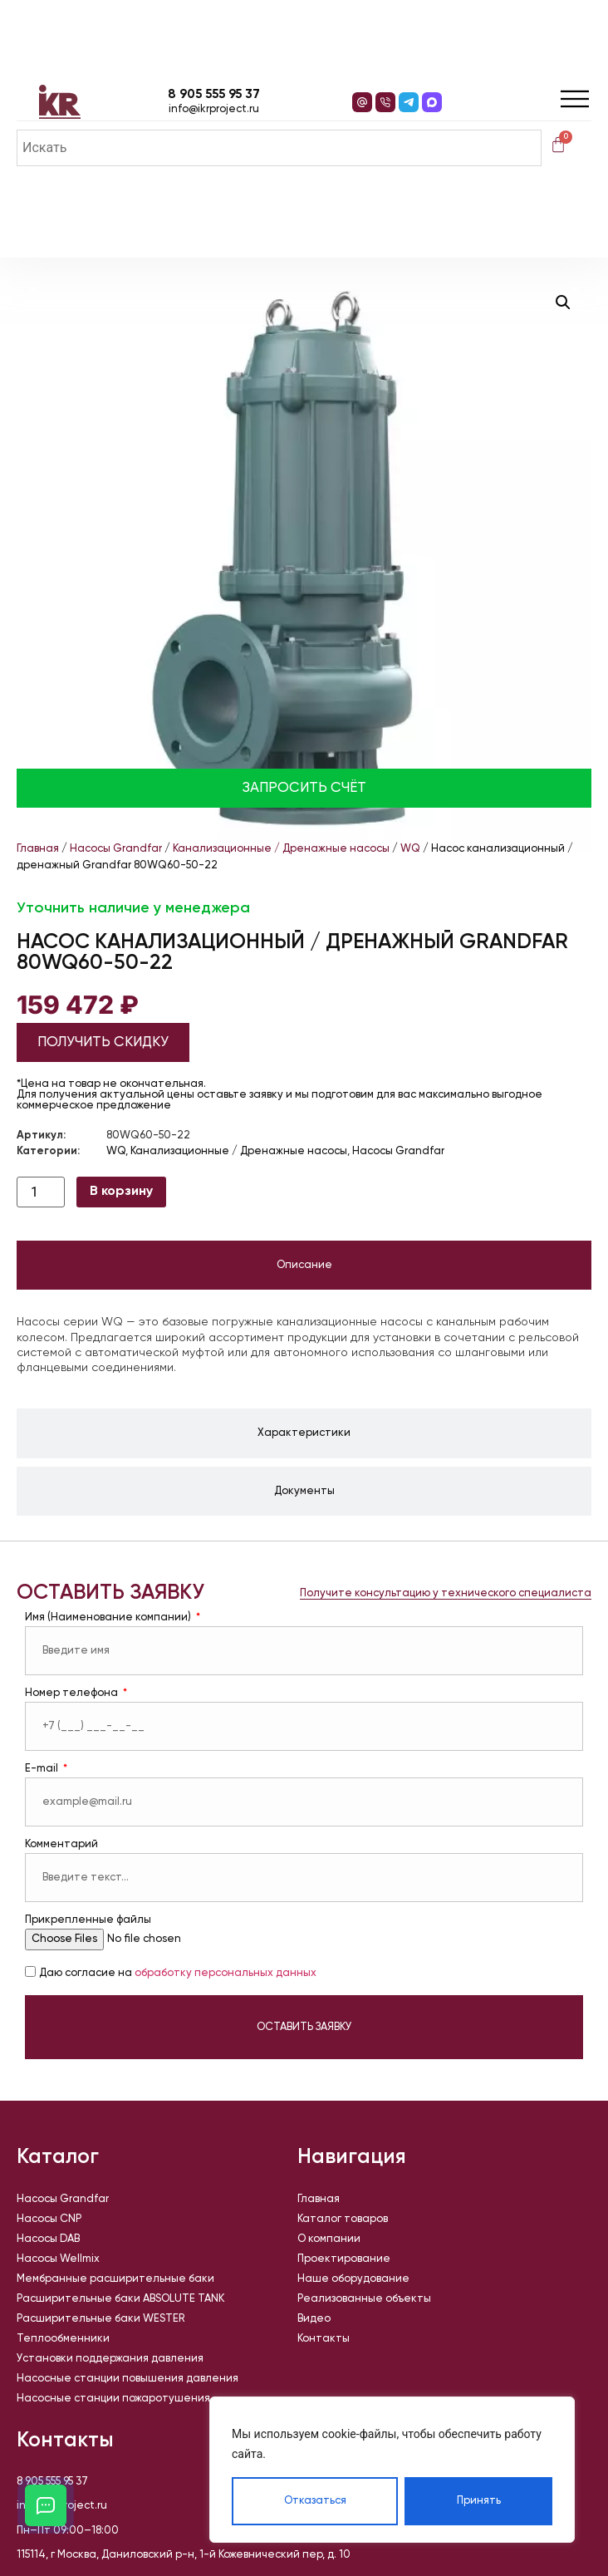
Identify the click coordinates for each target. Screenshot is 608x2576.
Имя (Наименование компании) (109, 1617)
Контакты (323, 2338)
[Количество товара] (41, 1192)
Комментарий (61, 1844)
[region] (392, 2470)
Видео (314, 2318)
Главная (38, 848)
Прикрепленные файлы (88, 1920)
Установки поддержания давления (110, 2358)
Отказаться (315, 2500)
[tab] (304, 1265)
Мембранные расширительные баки (115, 2279)
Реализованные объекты (364, 2298)
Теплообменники (63, 2338)
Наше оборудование (353, 2279)
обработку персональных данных (225, 1973)
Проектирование (343, 2259)
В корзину (121, 1191)
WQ (410, 848)
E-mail (43, 1768)
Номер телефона (72, 1693)
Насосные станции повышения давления (127, 2378)
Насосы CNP (49, 2219)
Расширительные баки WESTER (100, 2318)
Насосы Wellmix (58, 2259)
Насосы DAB (48, 2239)
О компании (328, 2239)
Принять (479, 2500)
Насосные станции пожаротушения (113, 2398)
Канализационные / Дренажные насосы (281, 848)
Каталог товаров (342, 2219)
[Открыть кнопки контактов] (45, 2505)
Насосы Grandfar (116, 848)
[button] (563, 302)
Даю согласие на (177, 1973)
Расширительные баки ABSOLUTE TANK (120, 2298)
